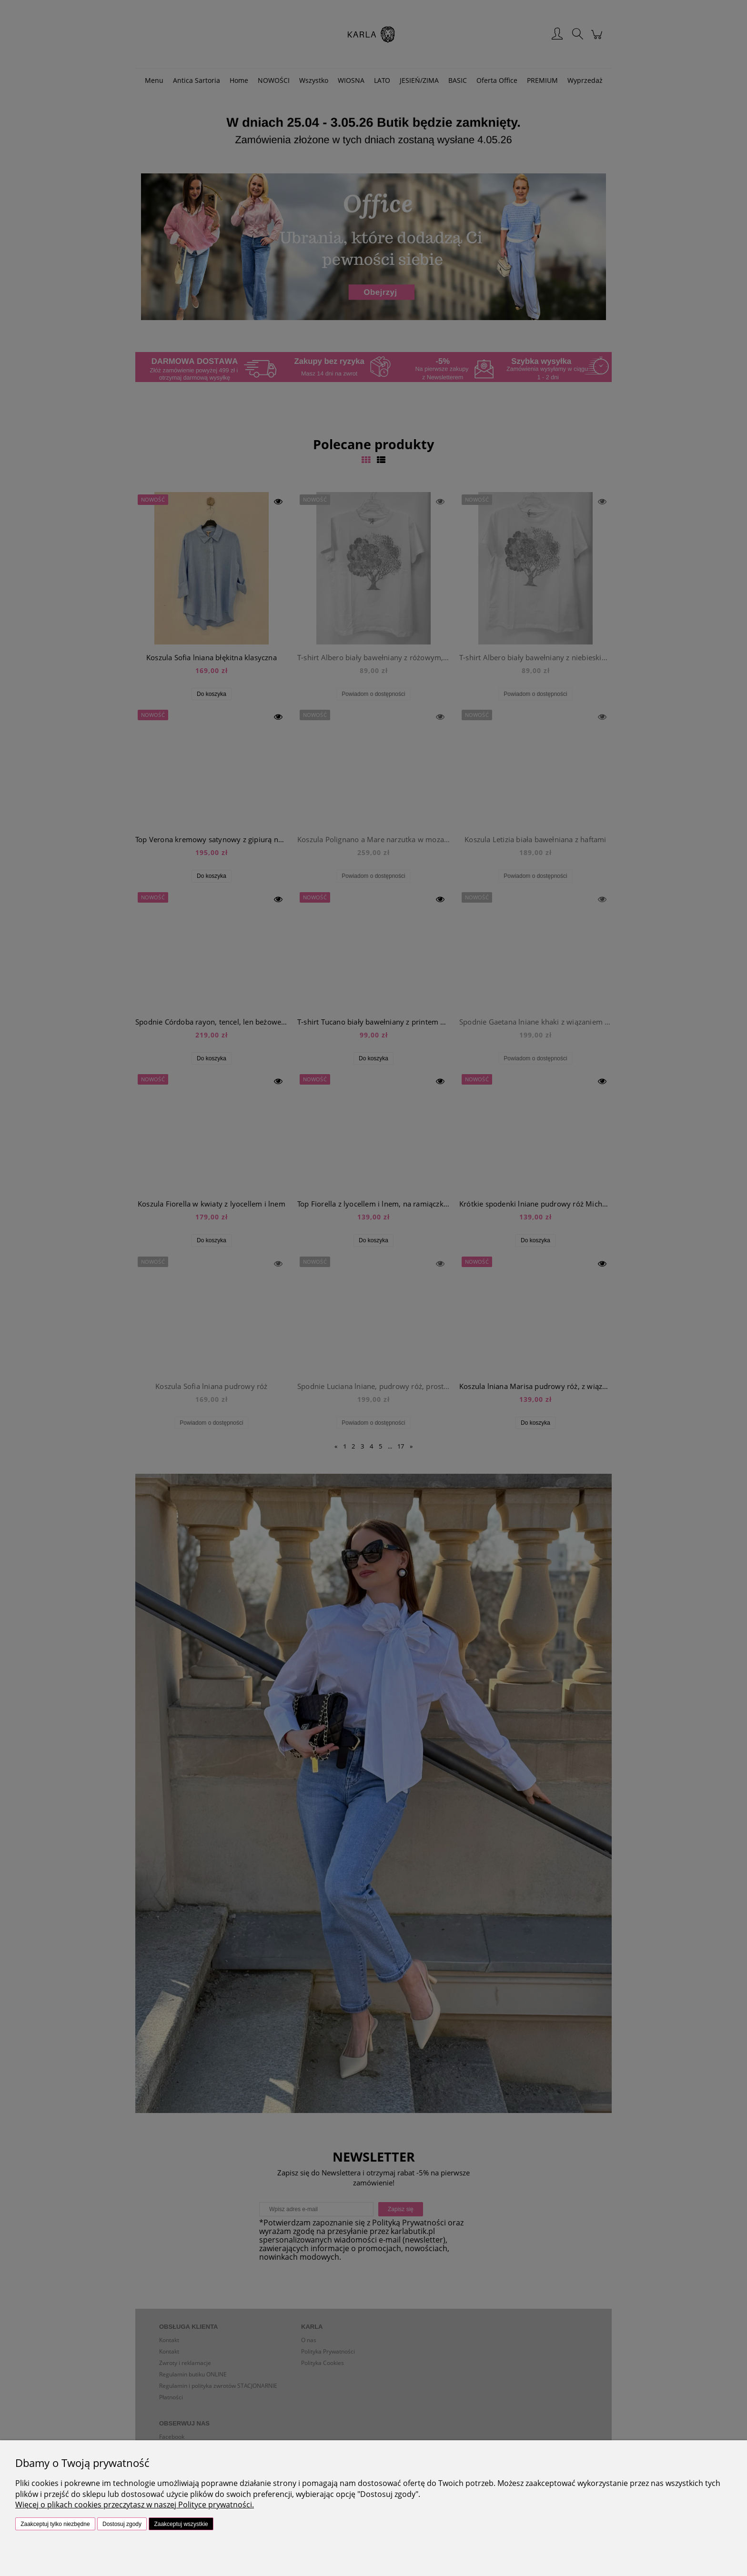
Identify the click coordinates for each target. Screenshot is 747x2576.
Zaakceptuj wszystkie (181, 2524)
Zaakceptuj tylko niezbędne (55, 2524)
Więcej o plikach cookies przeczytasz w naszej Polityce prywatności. (134, 2504)
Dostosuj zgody (121, 2524)
